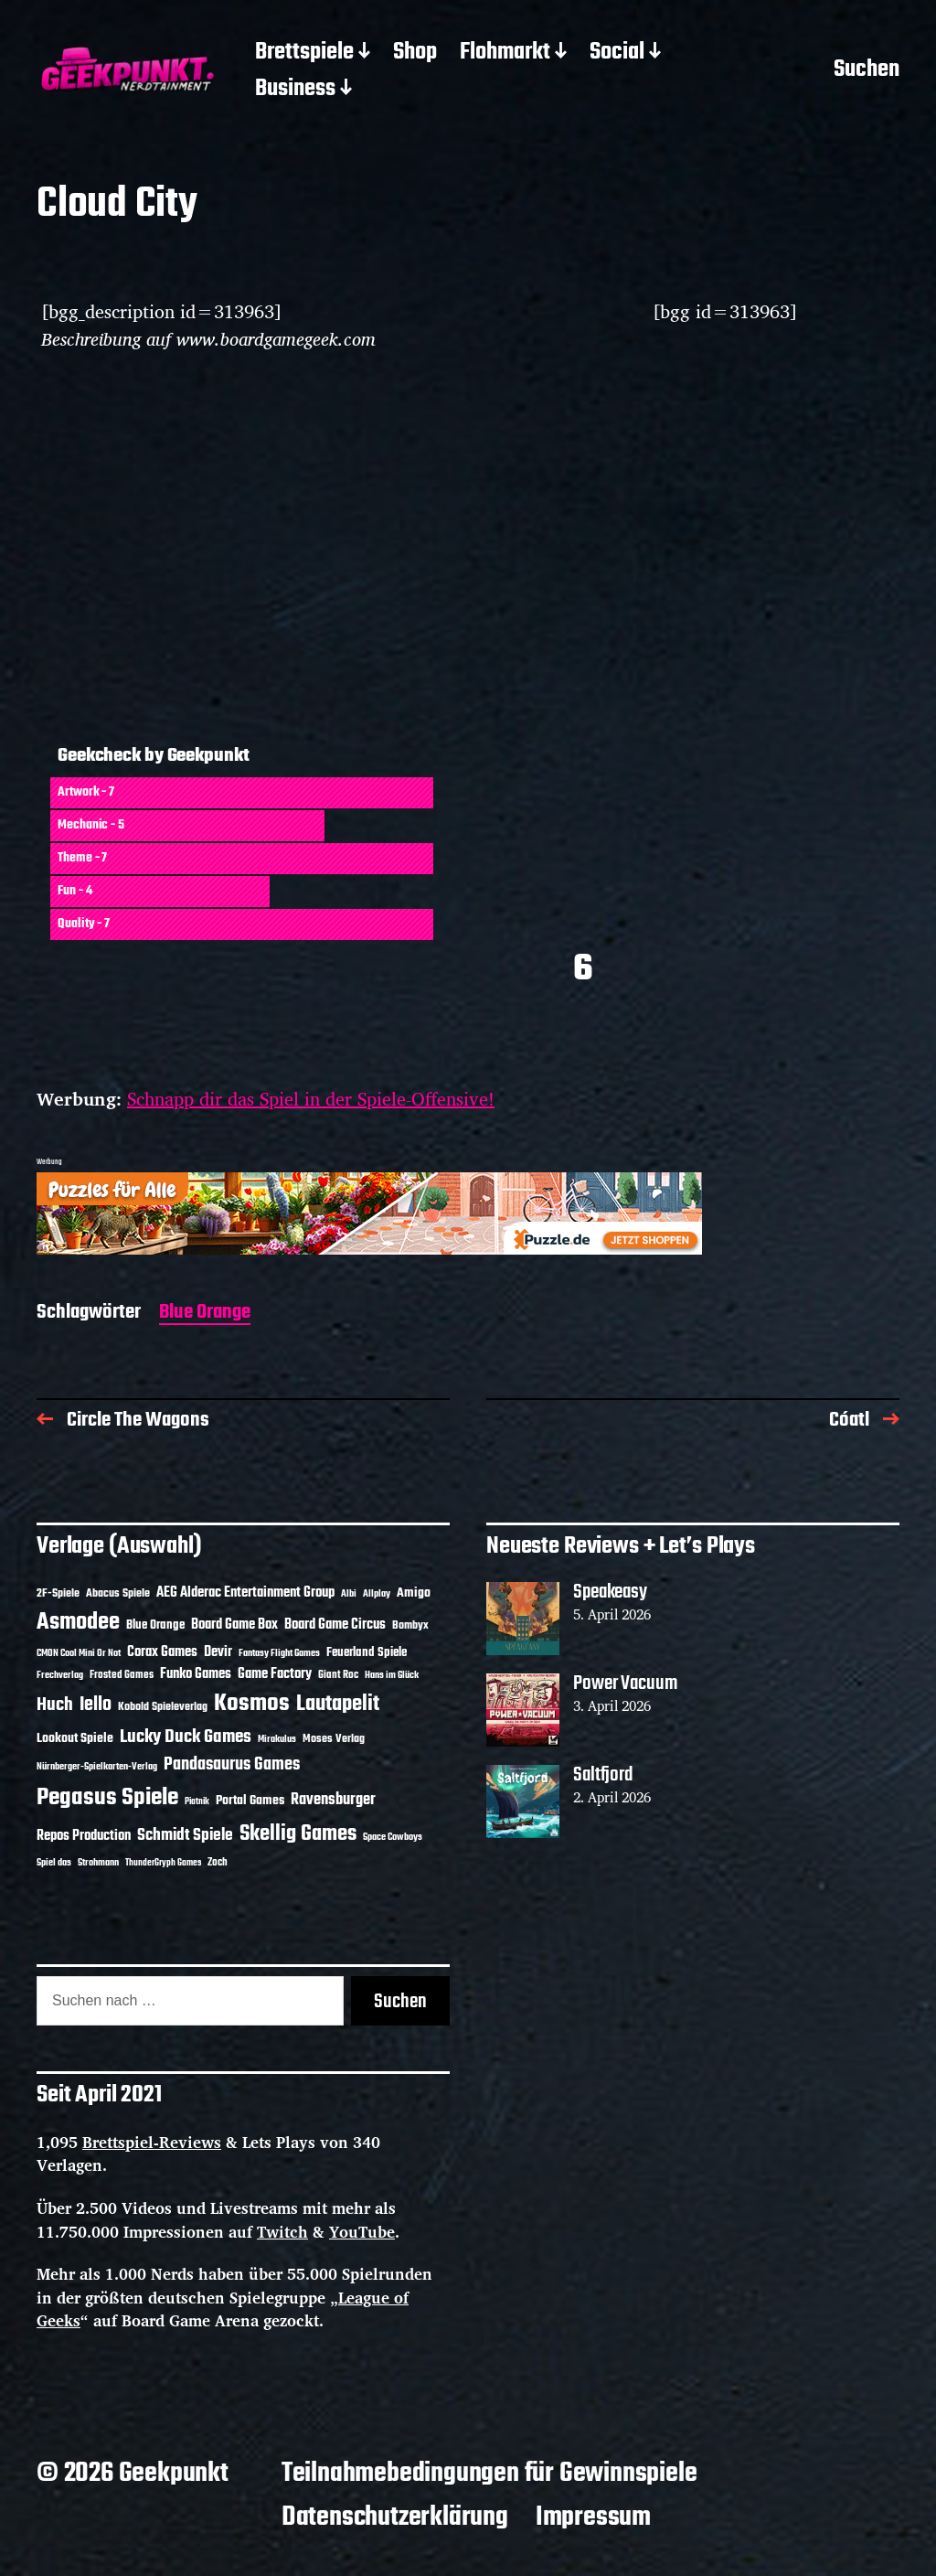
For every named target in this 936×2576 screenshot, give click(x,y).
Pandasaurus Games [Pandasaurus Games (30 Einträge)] (232, 1765)
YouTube (362, 2231)
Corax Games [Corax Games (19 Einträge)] (162, 1652)
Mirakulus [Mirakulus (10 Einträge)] (277, 1739)
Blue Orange (204, 1313)
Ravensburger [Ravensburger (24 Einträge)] (333, 1800)
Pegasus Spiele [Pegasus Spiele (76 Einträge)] (107, 1798)
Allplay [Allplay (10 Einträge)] (376, 1594)
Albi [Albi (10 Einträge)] (348, 1594)
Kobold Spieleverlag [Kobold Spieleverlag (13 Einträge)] (162, 1707)
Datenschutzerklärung (395, 2517)
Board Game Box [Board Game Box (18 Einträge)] (234, 1625)
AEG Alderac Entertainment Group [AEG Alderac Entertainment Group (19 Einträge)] (245, 1593)
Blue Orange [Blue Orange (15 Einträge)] (155, 1625)
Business (295, 89)
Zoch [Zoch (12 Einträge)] (217, 1863)
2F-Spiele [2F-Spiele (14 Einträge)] (58, 1593)
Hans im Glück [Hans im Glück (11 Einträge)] (392, 1675)
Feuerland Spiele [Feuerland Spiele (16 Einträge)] (366, 1652)
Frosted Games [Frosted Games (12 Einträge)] (122, 1675)
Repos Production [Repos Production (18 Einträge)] (84, 1836)
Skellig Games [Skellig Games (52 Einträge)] (297, 1834)
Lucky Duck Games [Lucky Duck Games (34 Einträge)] (185, 1737)
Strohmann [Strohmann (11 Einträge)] (98, 1863)
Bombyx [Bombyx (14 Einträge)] (410, 1625)
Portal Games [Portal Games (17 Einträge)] (250, 1801)
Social (617, 53)
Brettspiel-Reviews (151, 2142)
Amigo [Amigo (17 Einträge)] (414, 1593)
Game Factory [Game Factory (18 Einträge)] (275, 1674)
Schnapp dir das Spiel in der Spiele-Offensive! (311, 1099)
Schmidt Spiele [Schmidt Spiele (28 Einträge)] (185, 1835)
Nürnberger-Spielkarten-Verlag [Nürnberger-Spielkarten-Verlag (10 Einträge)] (97, 1766)
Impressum (593, 2517)
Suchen (866, 71)
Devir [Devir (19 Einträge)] (218, 1652)
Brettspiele (304, 53)
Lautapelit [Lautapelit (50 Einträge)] (337, 1704)
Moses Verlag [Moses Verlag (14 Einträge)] (334, 1738)
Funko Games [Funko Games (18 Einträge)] (195, 1674)
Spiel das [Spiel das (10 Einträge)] (54, 1862)
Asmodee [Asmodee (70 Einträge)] (78, 1622)
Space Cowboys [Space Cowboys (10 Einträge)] (392, 1837)
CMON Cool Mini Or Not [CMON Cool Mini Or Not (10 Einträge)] (79, 1653)
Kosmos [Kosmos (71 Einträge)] (252, 1704)
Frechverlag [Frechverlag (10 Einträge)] (60, 1675)
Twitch (282, 2231)
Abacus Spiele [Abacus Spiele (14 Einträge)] (118, 1593)
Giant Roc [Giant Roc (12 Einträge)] (338, 1675)
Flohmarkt (505, 53)
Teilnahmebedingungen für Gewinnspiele (489, 2474)
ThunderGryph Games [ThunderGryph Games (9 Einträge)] (163, 1863)
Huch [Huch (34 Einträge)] (55, 1705)
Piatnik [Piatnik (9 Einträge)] (197, 1802)
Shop (415, 53)
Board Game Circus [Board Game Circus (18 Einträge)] (335, 1625)
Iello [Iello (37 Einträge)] (96, 1705)
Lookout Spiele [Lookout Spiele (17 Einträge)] (75, 1738)
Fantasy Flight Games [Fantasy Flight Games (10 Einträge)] (279, 1653)
